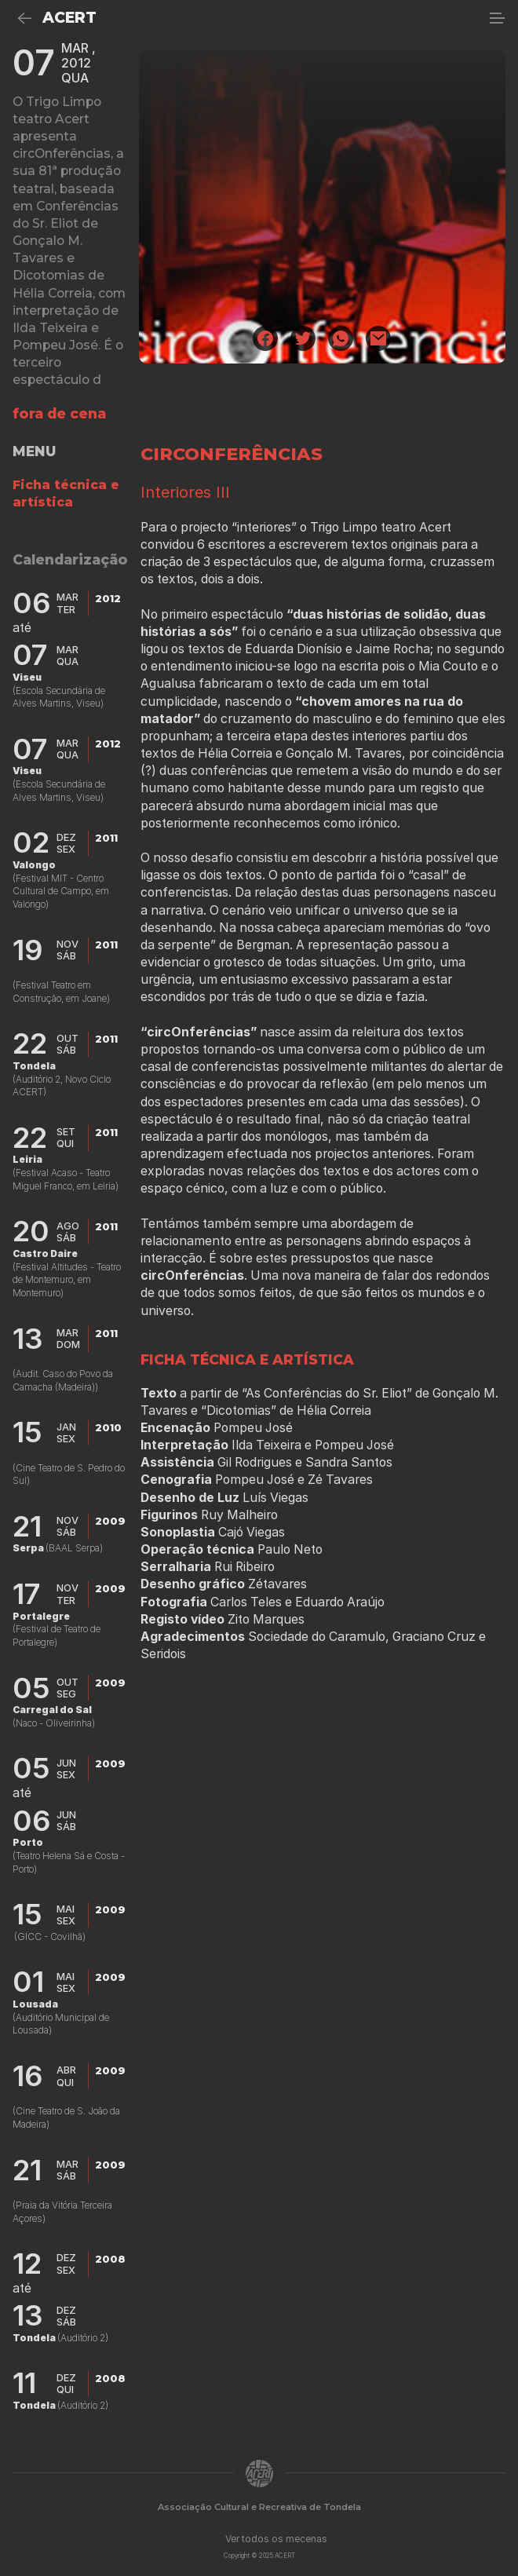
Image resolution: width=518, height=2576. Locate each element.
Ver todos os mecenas (276, 2539)
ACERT (69, 17)
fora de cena (59, 413)
